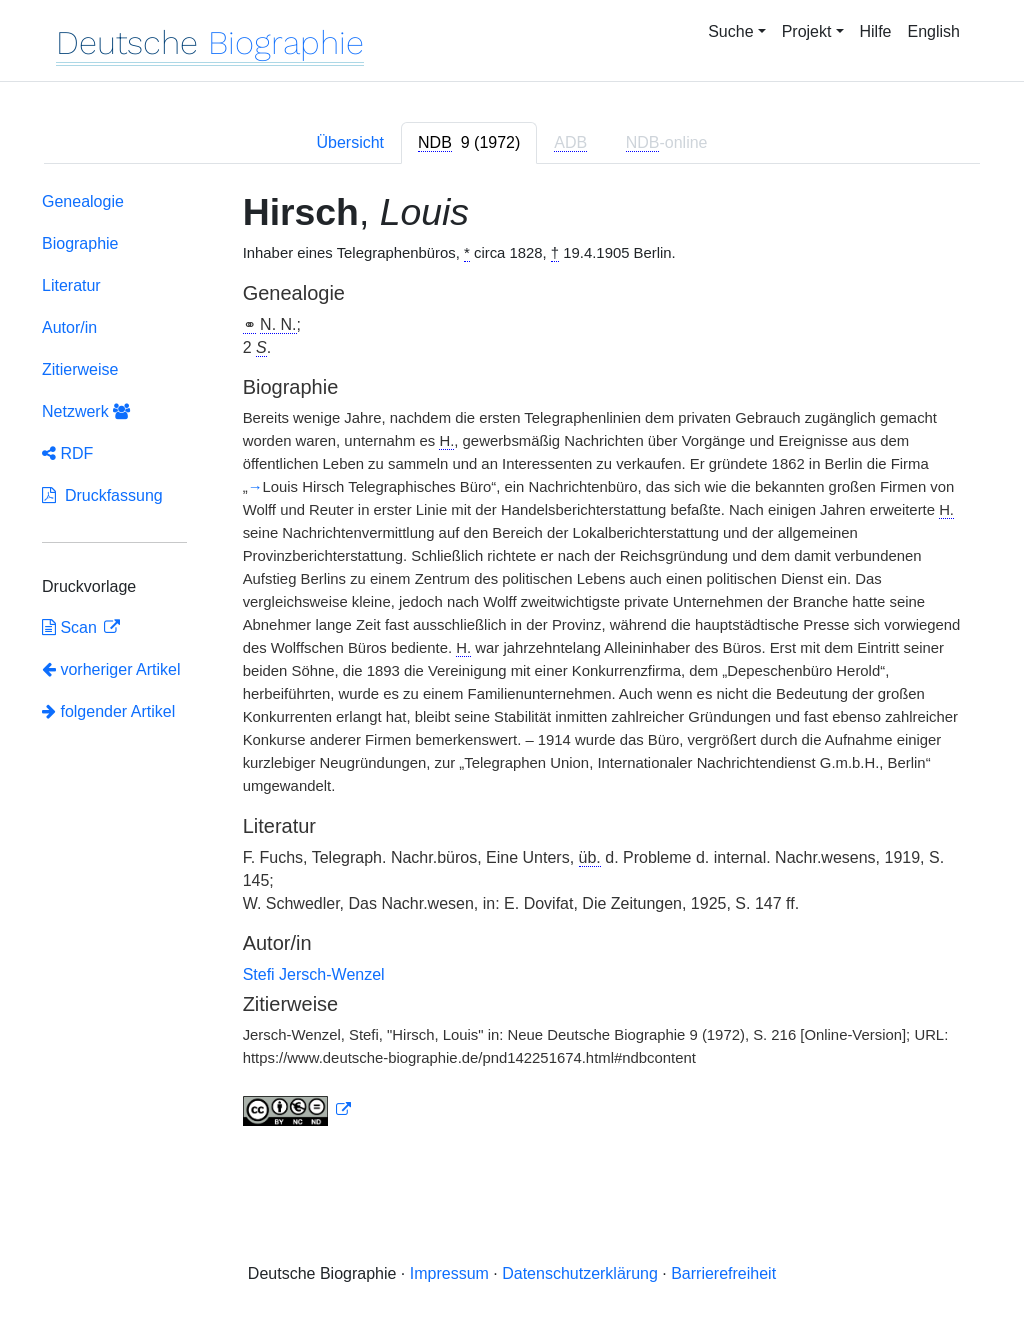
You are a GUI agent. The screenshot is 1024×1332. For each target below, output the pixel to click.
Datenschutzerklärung (580, 1273)
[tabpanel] (512, 663)
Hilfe (876, 31)
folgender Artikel (108, 711)
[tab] (469, 143)
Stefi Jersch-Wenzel (314, 974)
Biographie (80, 243)
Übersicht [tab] (350, 142)
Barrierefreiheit (723, 1273)
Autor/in (69, 327)
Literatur (71, 285)
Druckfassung (102, 495)
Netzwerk (86, 411)
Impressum (449, 1273)
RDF (67, 453)
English (934, 31)
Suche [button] (730, 31)
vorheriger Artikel (111, 669)
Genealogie (83, 201)
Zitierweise (80, 369)
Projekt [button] (807, 31)
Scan (71, 627)
